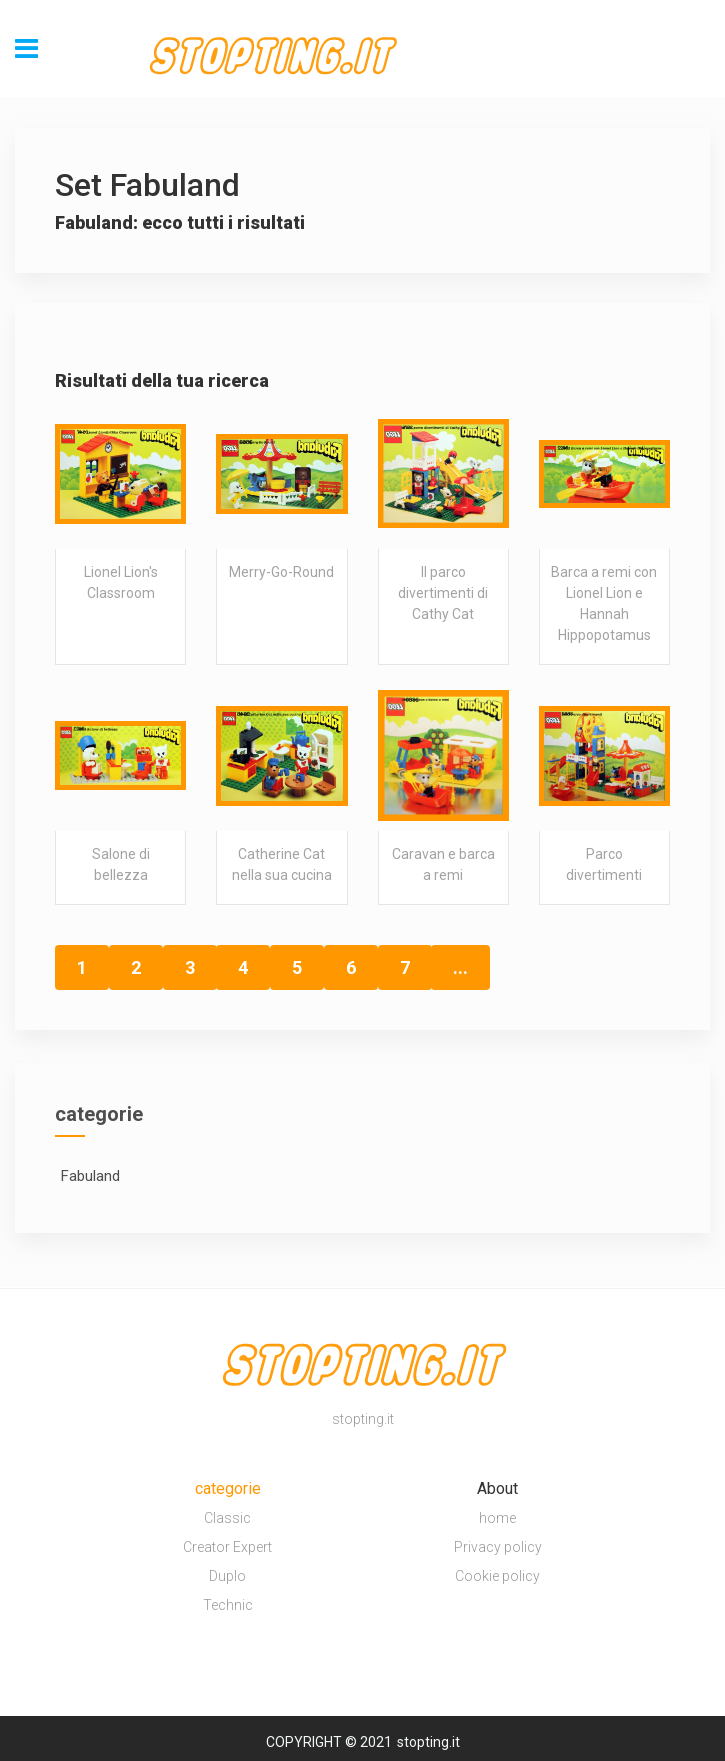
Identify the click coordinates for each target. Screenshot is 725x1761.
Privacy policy (498, 1547)
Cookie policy (497, 1576)
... (460, 967)
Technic (228, 1605)
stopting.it (428, 1742)
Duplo (227, 1576)
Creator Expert (227, 1547)
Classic (227, 1518)
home (497, 1518)
